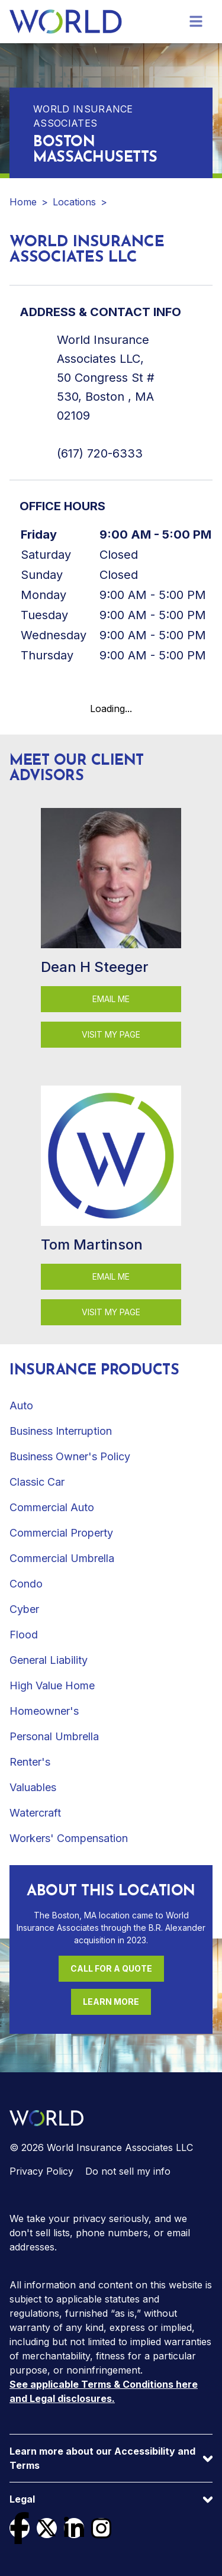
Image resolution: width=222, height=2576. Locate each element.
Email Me (111, 999)
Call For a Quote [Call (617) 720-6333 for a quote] (111, 1968)
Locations (74, 202)
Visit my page (111, 1034)
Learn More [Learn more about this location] (111, 2002)
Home (23, 202)
